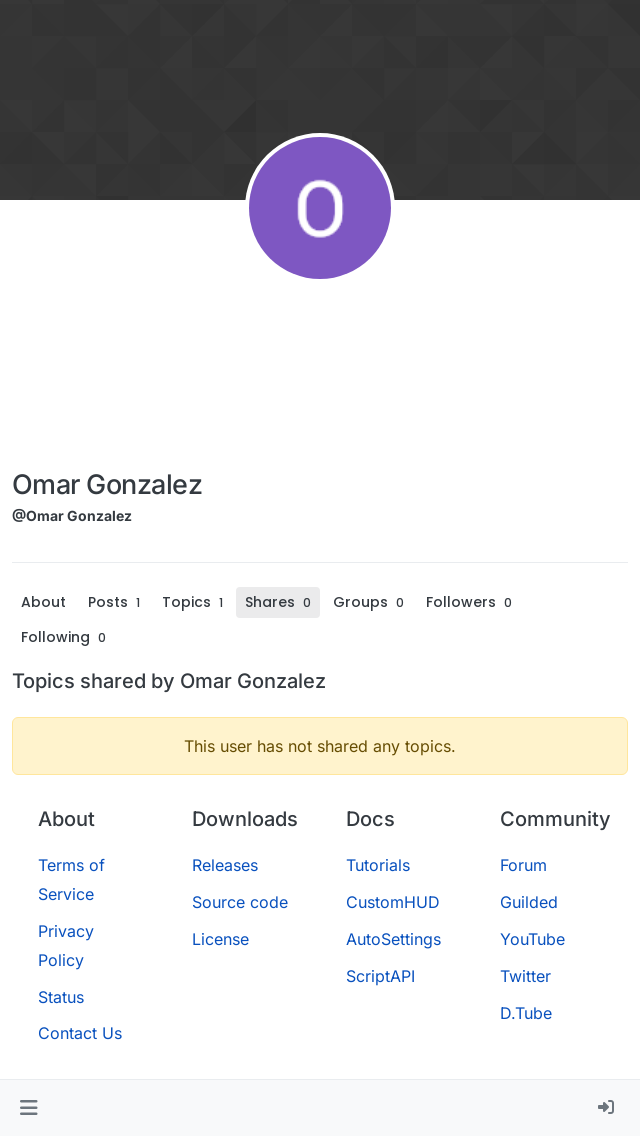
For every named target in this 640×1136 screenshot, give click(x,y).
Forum (523, 865)
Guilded (529, 902)
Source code (240, 902)
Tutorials (378, 865)
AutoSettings (393, 939)
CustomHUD (393, 902)
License (220, 939)
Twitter (525, 976)
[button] (28, 1108)
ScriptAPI (380, 976)
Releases (225, 865)
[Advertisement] (107, 380)
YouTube (532, 939)
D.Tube (526, 1013)
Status (61, 997)
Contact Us (80, 1033)
